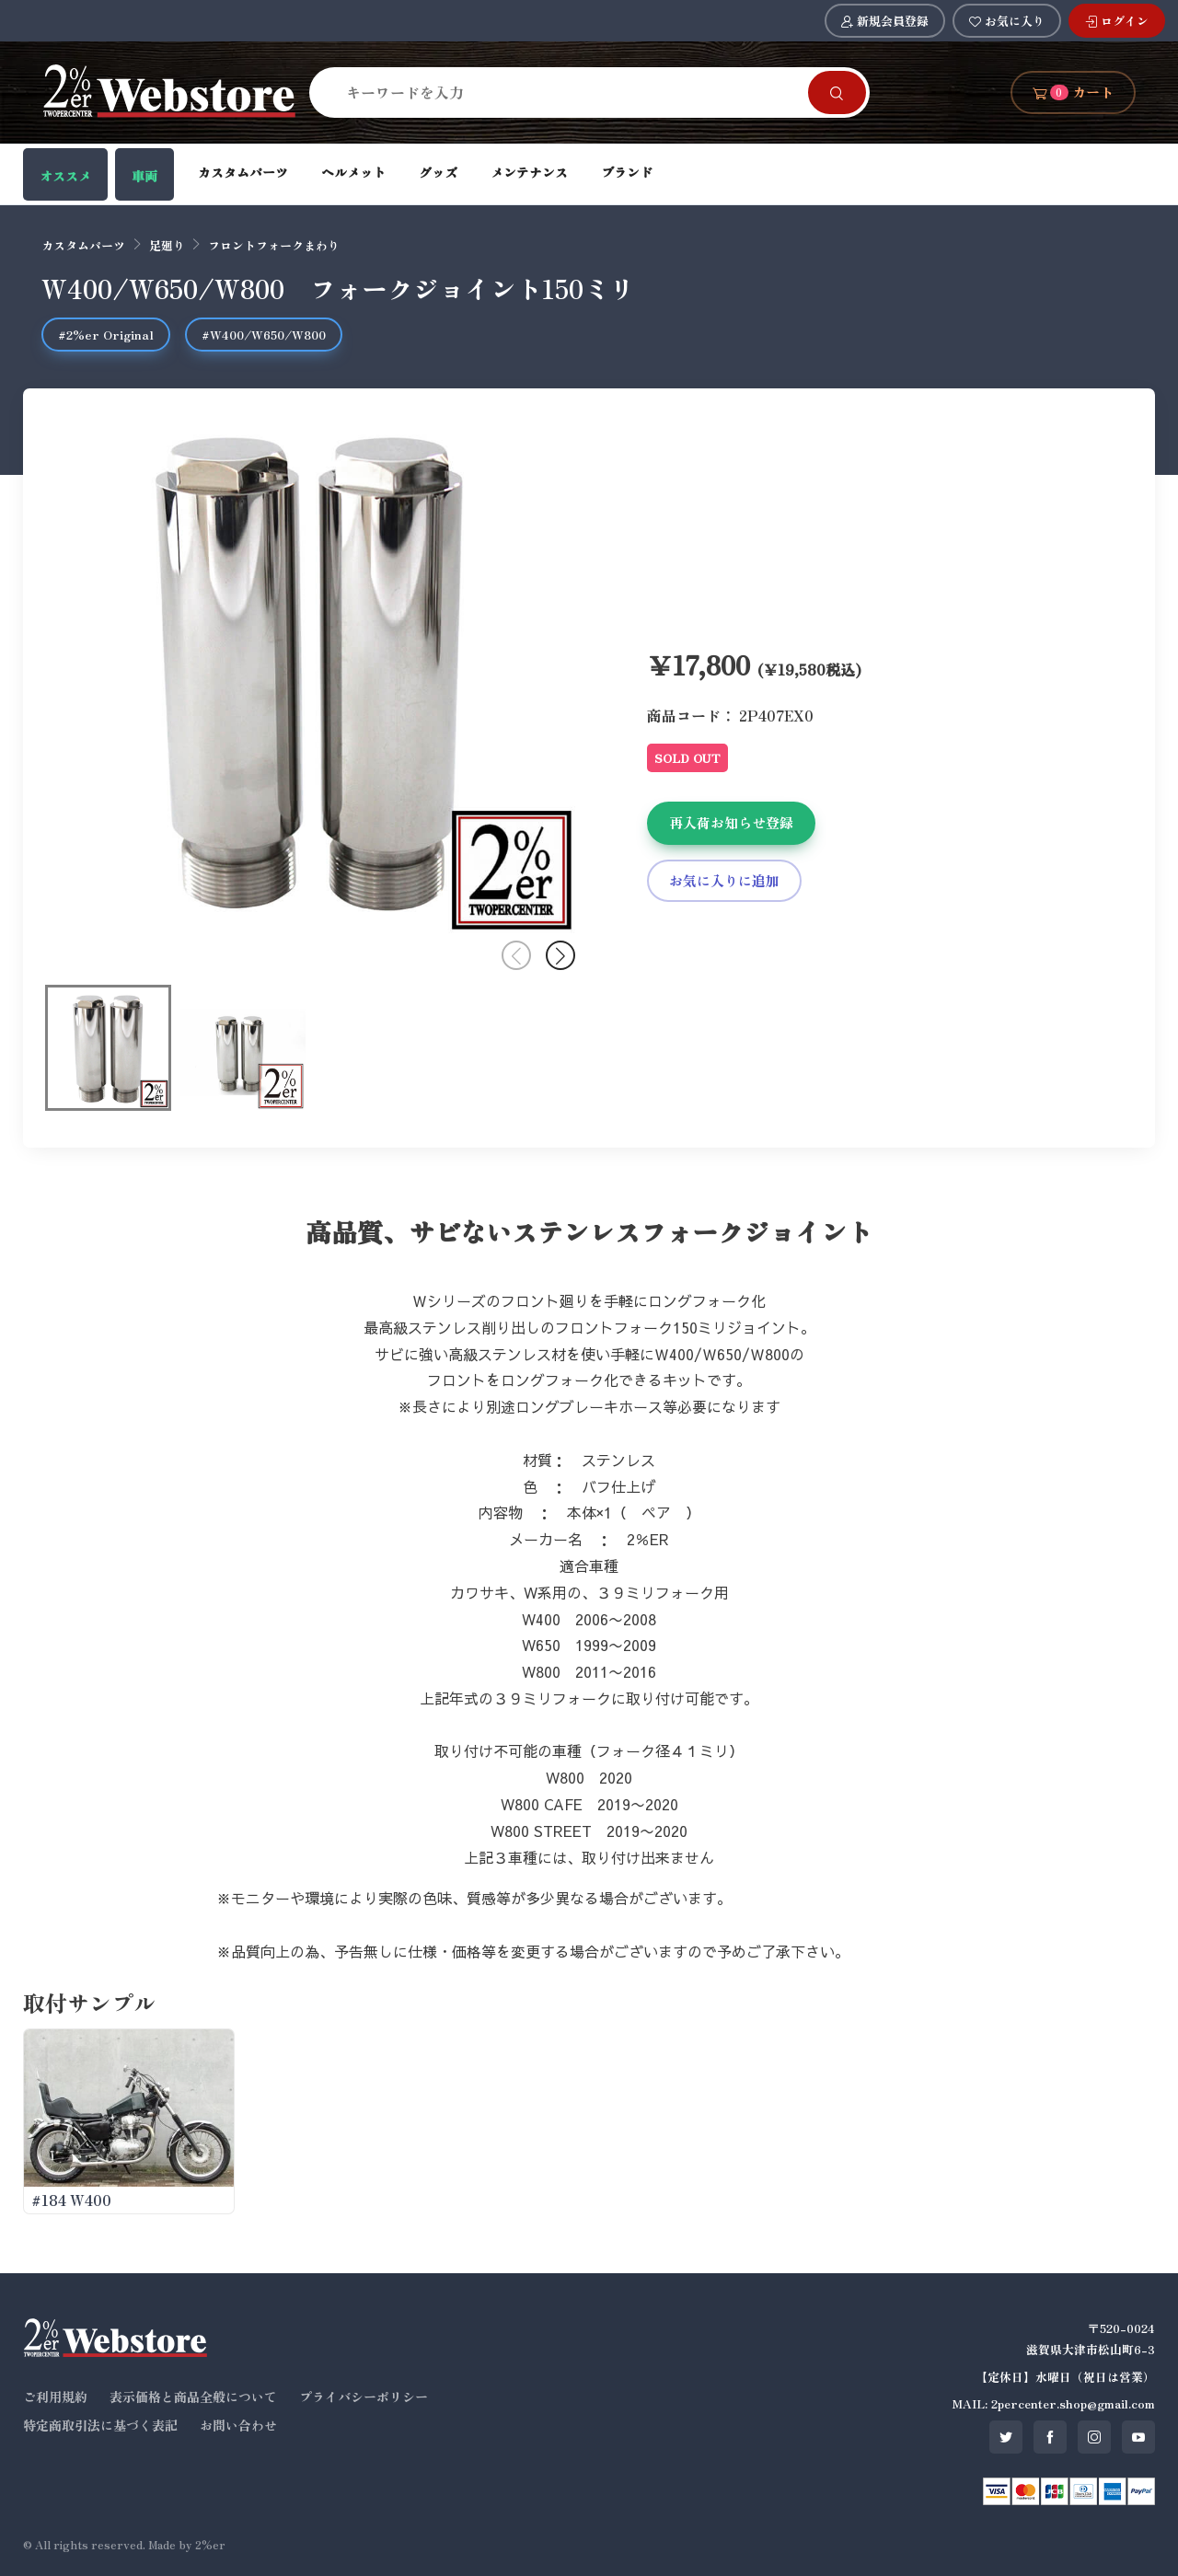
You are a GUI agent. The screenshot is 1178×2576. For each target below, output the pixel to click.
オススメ (65, 176)
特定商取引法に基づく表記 (100, 2425)
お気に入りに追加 (724, 880)
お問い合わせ (238, 2425)
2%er (210, 2544)
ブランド (627, 172)
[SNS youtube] (1138, 2437)
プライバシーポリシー (363, 2396)
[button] (560, 955)
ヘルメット (353, 172)
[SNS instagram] (1094, 2437)
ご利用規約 (55, 2396)
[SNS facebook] (1050, 2437)
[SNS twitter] (1005, 2437)
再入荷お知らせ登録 (731, 822)
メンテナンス (529, 172)
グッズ (438, 172)
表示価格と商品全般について (193, 2396)
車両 (144, 176)
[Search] (569, 92)
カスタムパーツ (243, 172)
